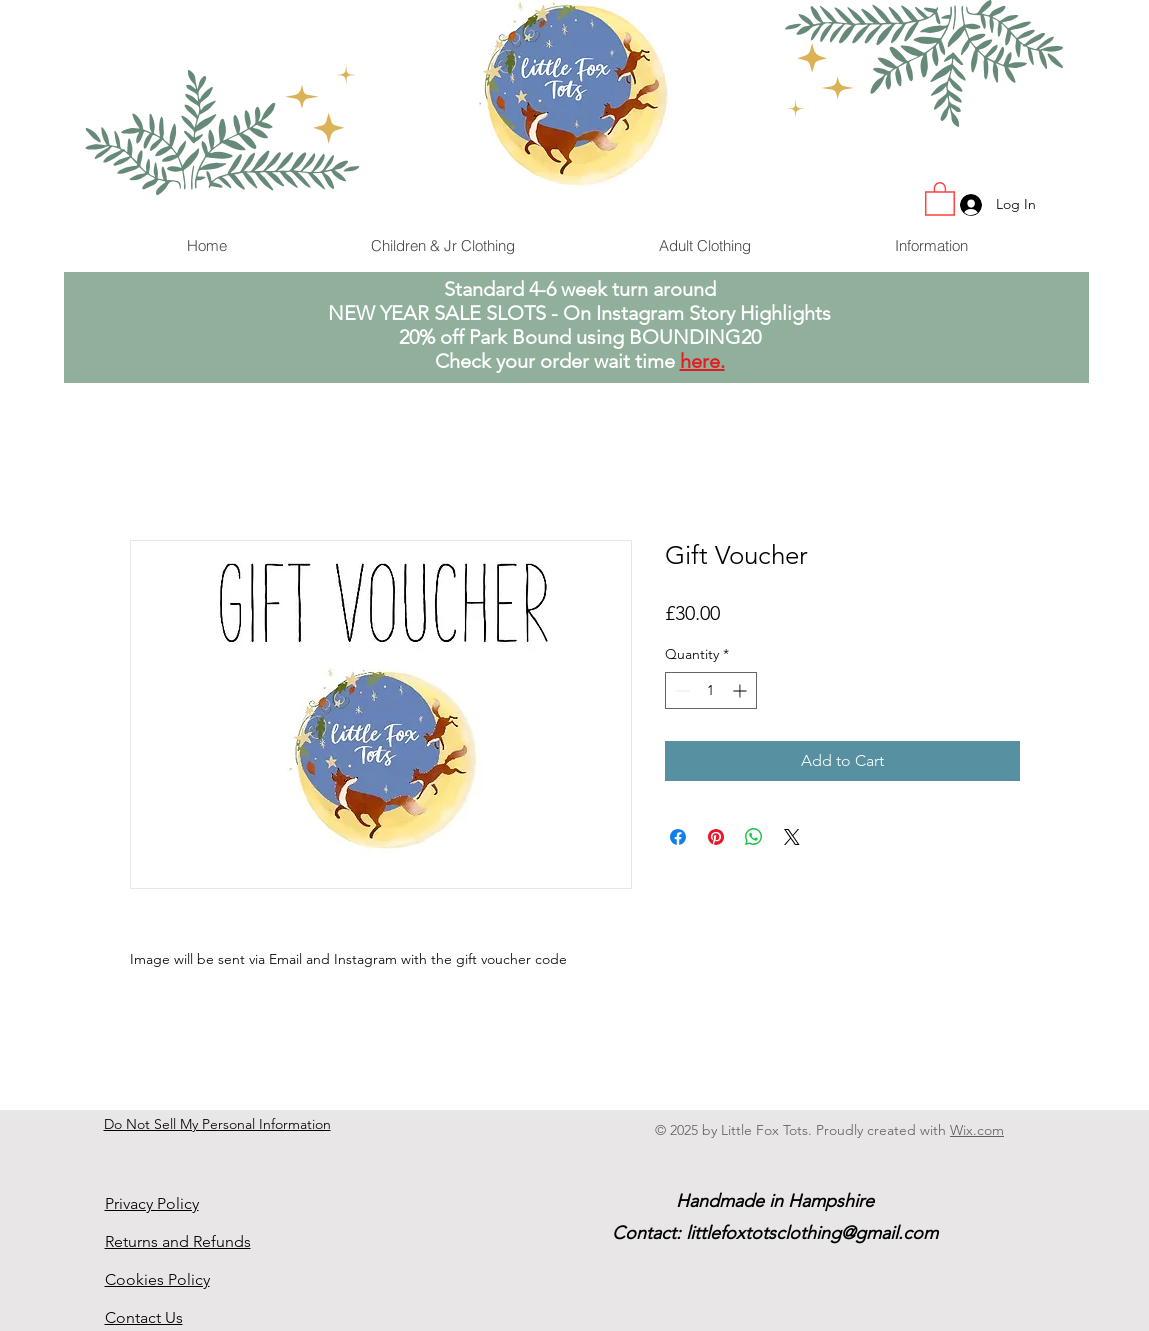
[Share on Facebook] (678, 837)
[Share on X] (792, 837)
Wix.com (977, 1130)
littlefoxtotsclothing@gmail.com (812, 1233)
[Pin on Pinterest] (716, 837)
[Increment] (741, 690)
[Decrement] (680, 690)
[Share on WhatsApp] (754, 837)
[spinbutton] (711, 690)
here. (702, 361)
